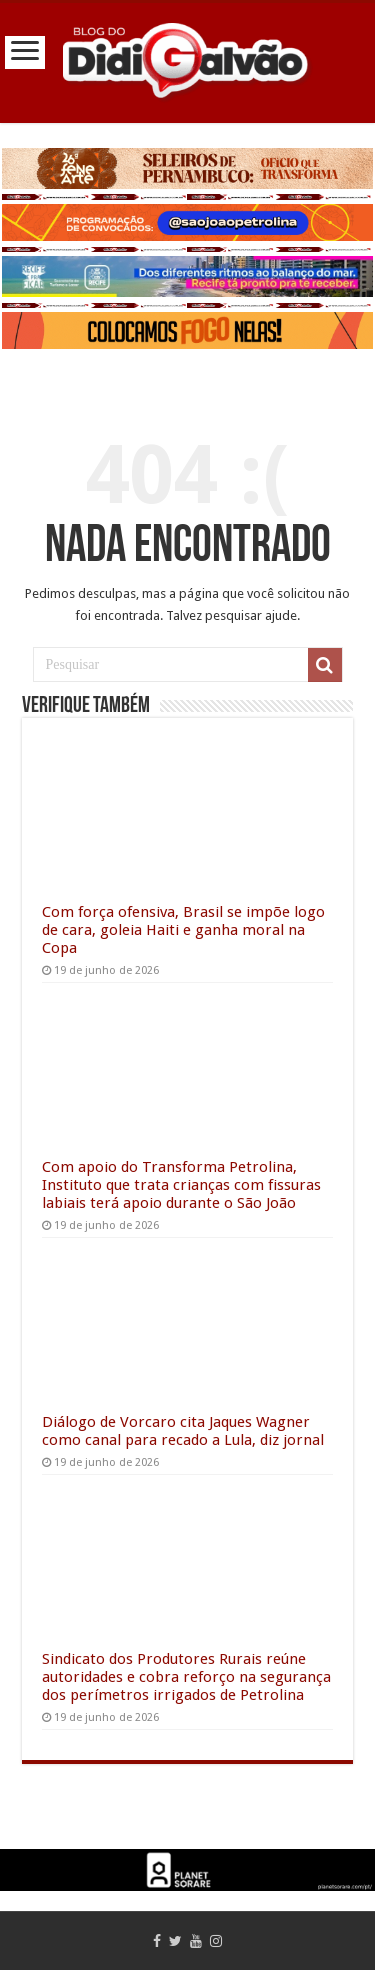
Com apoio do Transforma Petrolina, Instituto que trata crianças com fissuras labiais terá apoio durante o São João (181, 1185)
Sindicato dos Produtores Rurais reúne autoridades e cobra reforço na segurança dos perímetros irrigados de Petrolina (186, 1677)
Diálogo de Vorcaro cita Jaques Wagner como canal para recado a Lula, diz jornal (183, 1431)
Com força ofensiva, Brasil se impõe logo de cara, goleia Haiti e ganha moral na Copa (183, 930)
